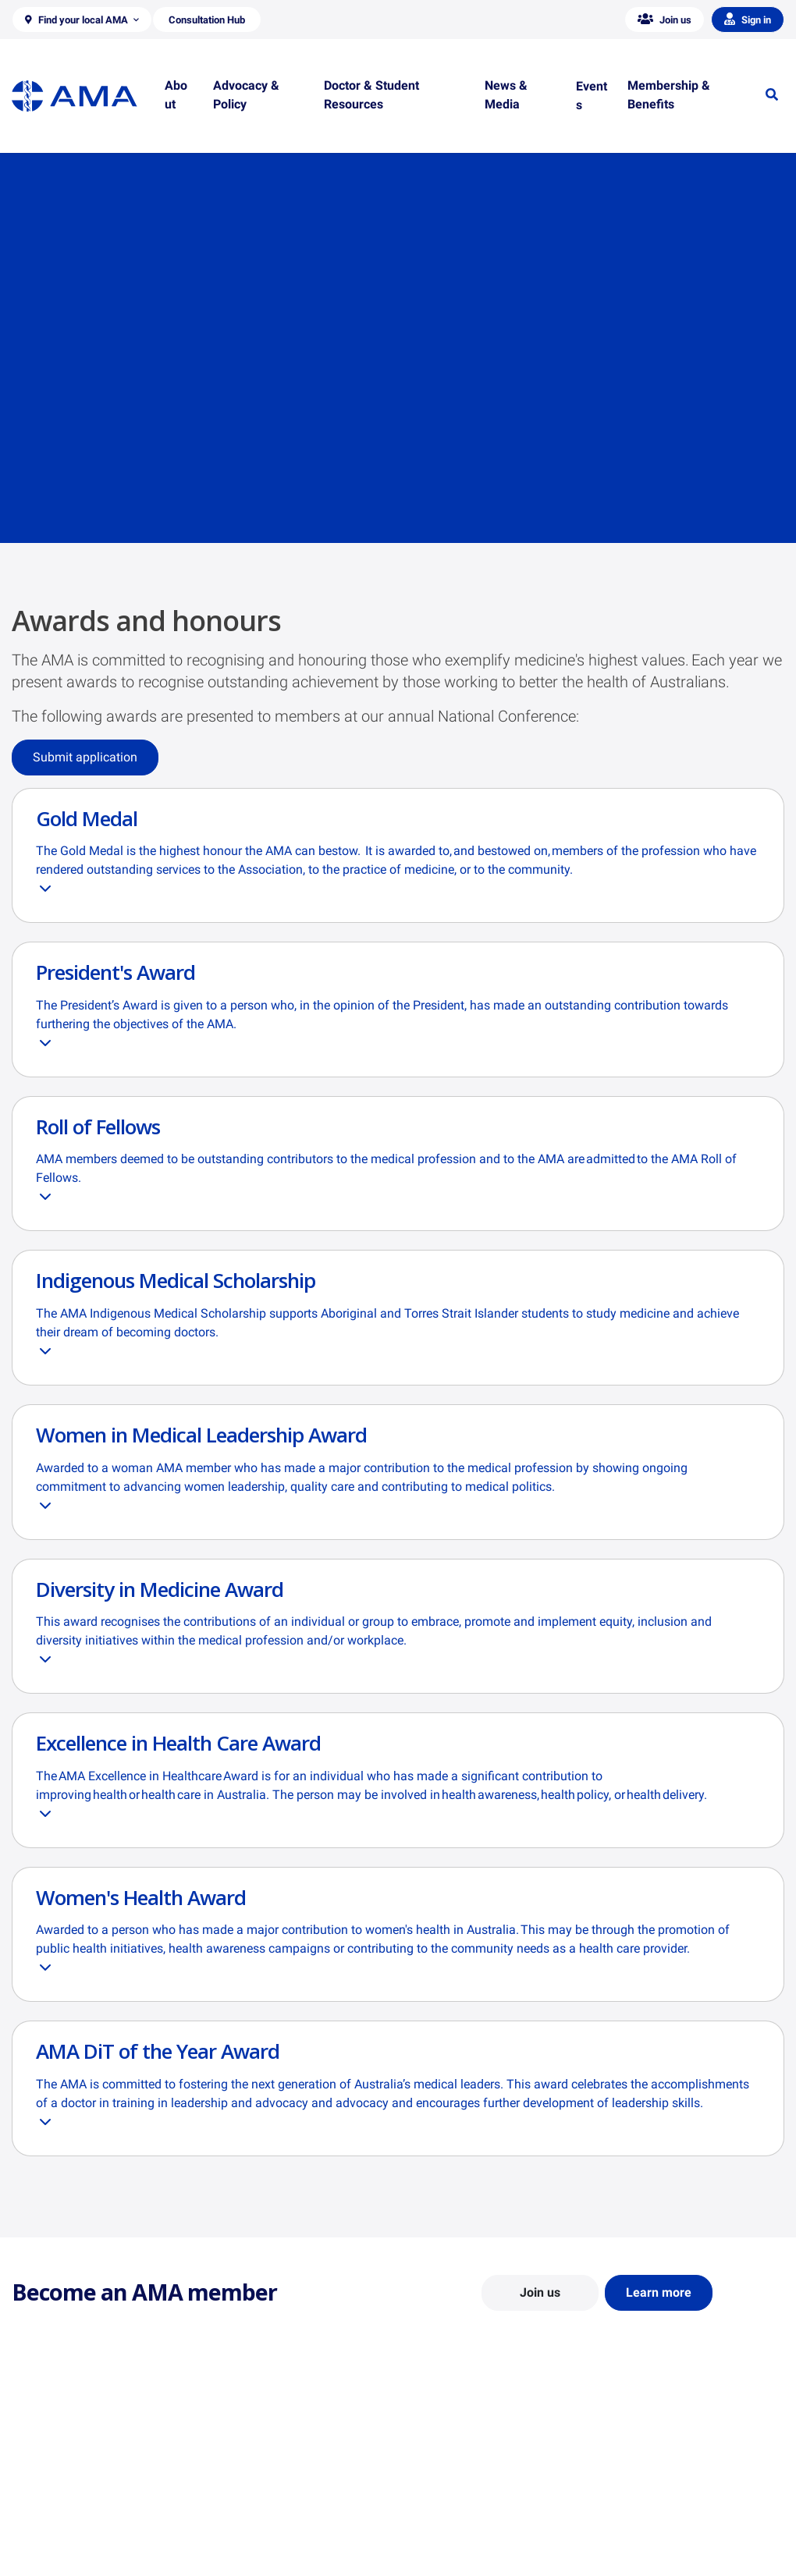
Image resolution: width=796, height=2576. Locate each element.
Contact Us (39, 2490)
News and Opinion (653, 2490)
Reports (230, 2512)
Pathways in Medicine (462, 2550)
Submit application (85, 757)
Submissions (241, 2535)
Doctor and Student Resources (483, 2505)
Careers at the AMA (58, 2535)
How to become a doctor (469, 2527)
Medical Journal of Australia (676, 2512)
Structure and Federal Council (83, 2512)
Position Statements (260, 2467)
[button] (82, 19)
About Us (34, 2467)
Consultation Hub (253, 2558)
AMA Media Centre (653, 2467)
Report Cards (243, 2490)
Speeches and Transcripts (671, 2535)
